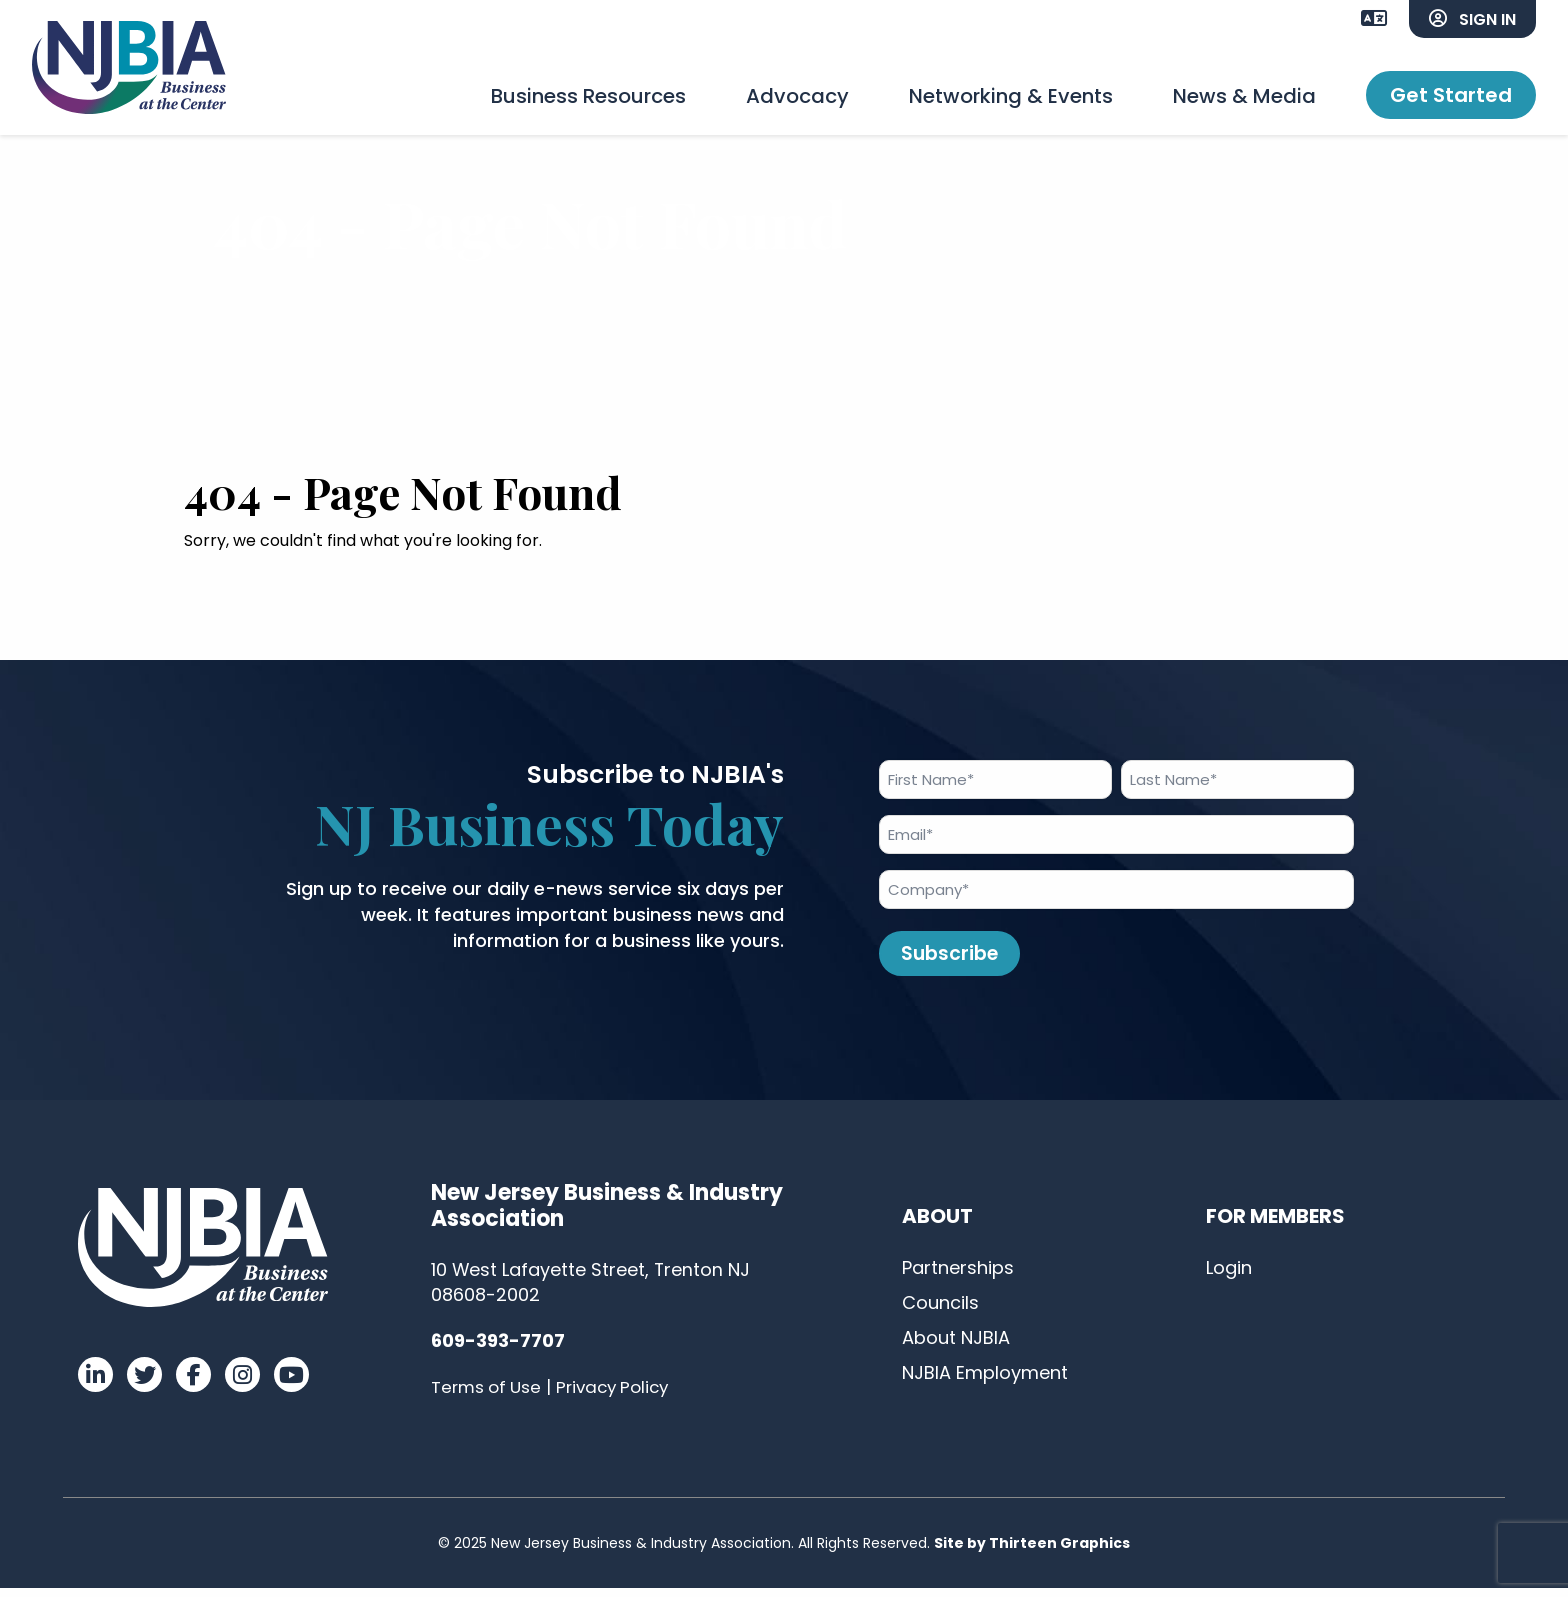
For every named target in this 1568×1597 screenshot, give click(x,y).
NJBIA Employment (985, 1380)
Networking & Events (1011, 96)
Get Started (1451, 95)
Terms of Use (487, 1396)
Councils (940, 1310)
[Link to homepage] (132, 69)
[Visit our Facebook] (193, 1383)
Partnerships (958, 1275)
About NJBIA (956, 1345)
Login (1229, 1275)
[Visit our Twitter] (144, 1383)
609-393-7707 (498, 1349)
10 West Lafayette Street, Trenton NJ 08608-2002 (591, 1290)
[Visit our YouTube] (291, 1383)
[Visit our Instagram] (242, 1383)
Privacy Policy (618, 1396)
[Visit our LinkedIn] (95, 1383)
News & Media (1244, 96)
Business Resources (588, 96)
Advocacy (797, 96)
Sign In (1472, 19)
